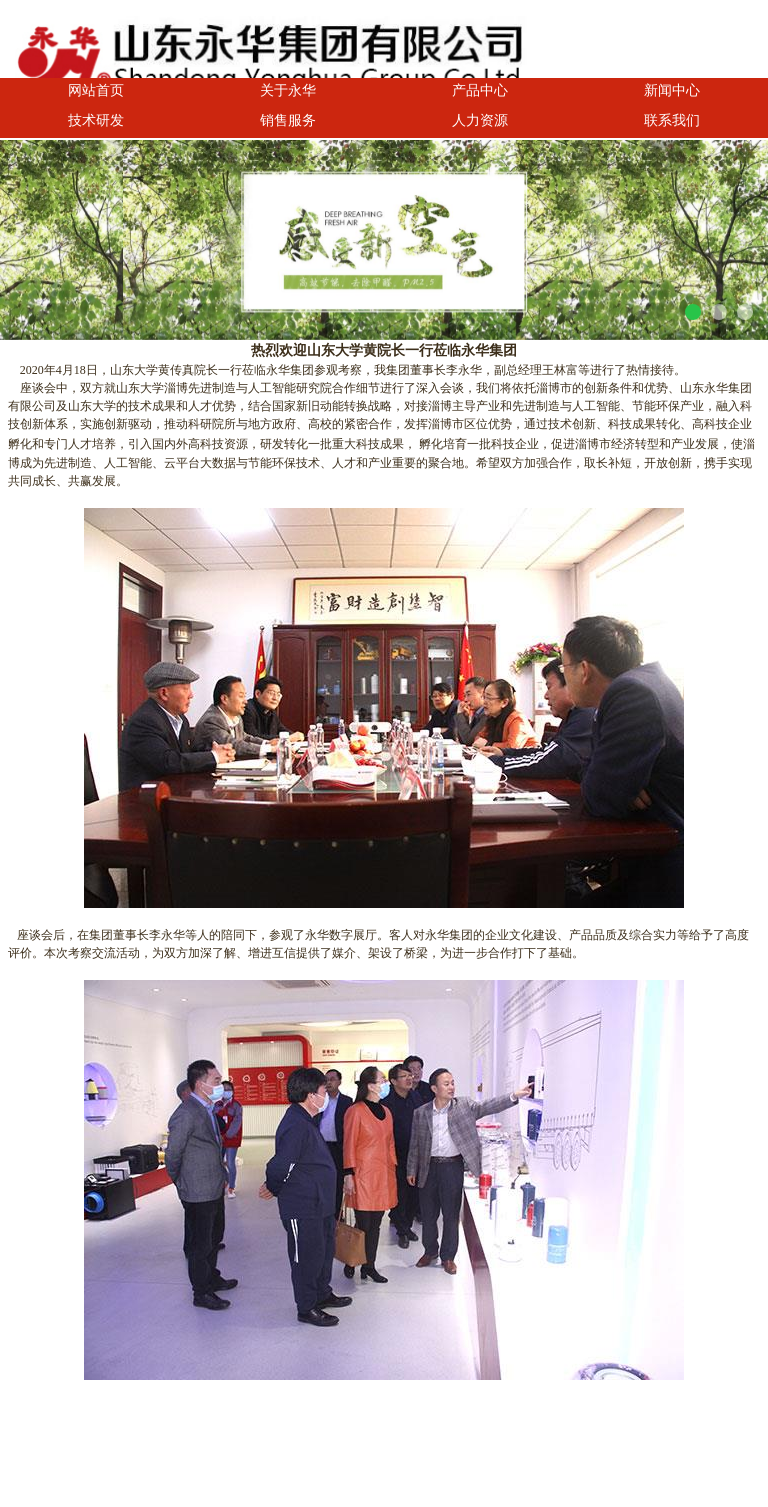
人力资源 (480, 120)
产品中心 (480, 90)
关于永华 (288, 90)
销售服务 (288, 120)
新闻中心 (672, 90)
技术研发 (96, 120)
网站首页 (96, 90)
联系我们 (672, 120)
